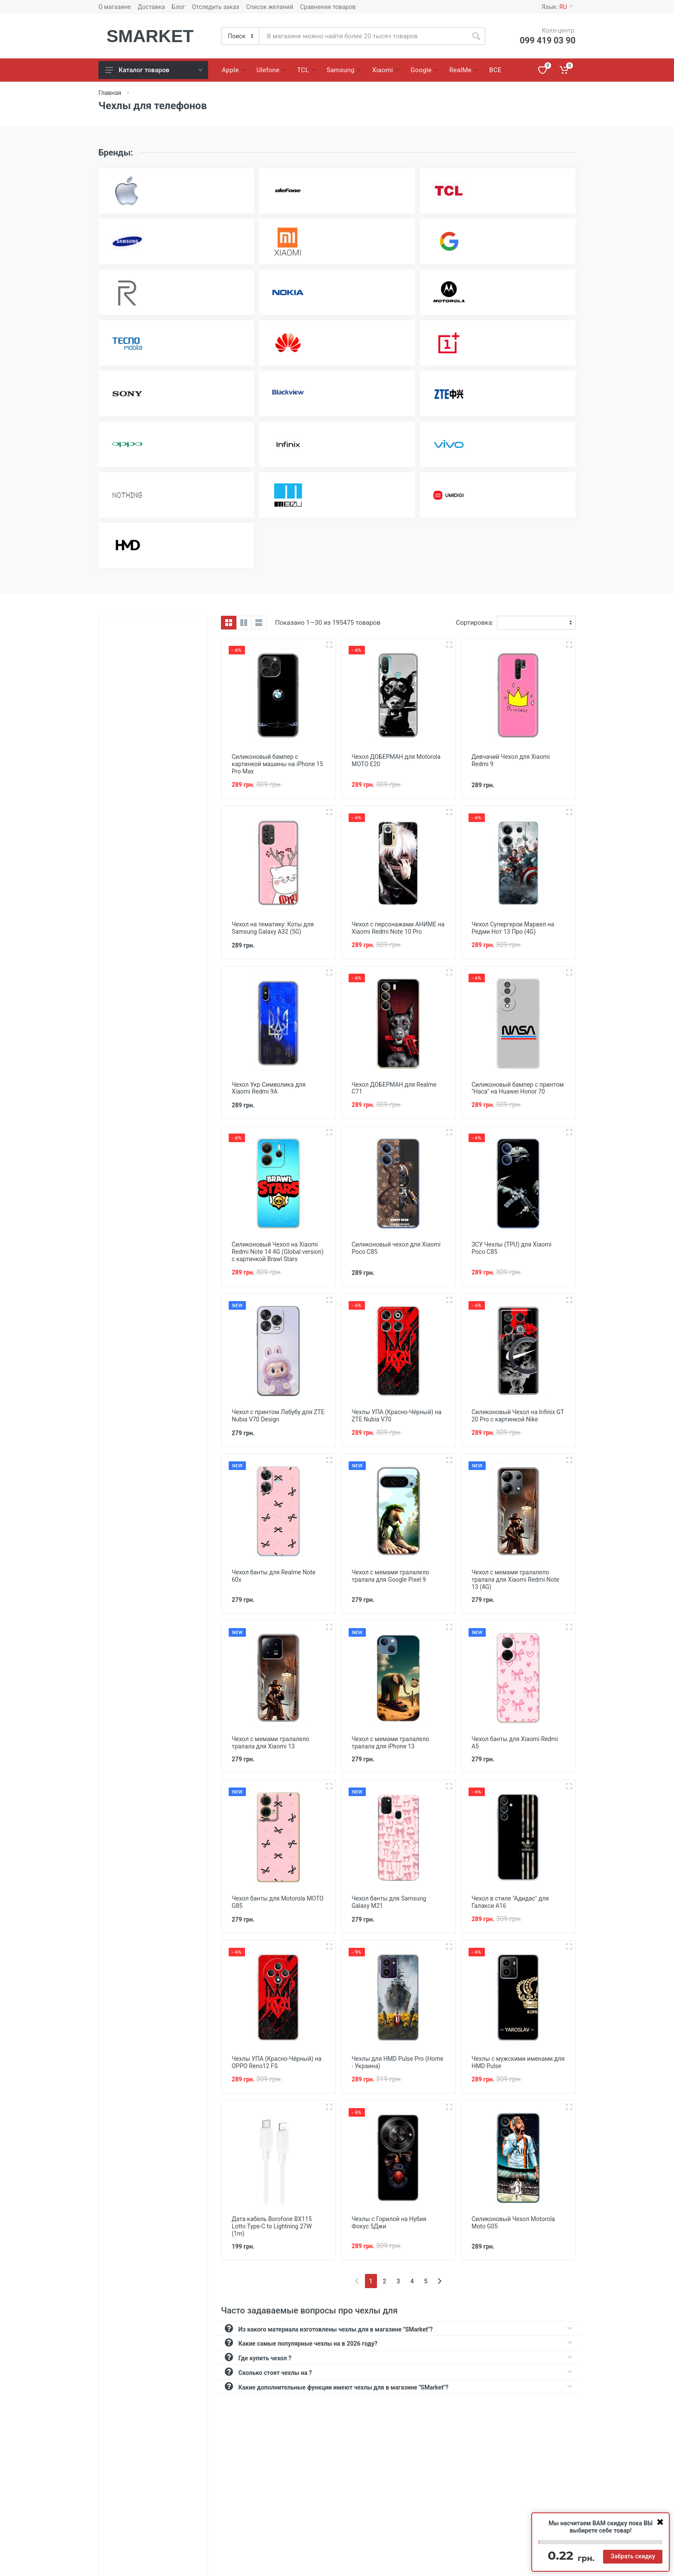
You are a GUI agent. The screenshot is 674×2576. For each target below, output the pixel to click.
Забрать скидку (632, 2556)
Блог (178, 7)
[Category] (241, 36)
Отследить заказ (215, 7)
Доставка (151, 7)
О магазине (114, 7)
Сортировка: (474, 622)
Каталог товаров (153, 70)
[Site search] (363, 36)
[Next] (439, 2271)
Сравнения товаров (327, 7)
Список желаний (269, 7)
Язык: (557, 6)
